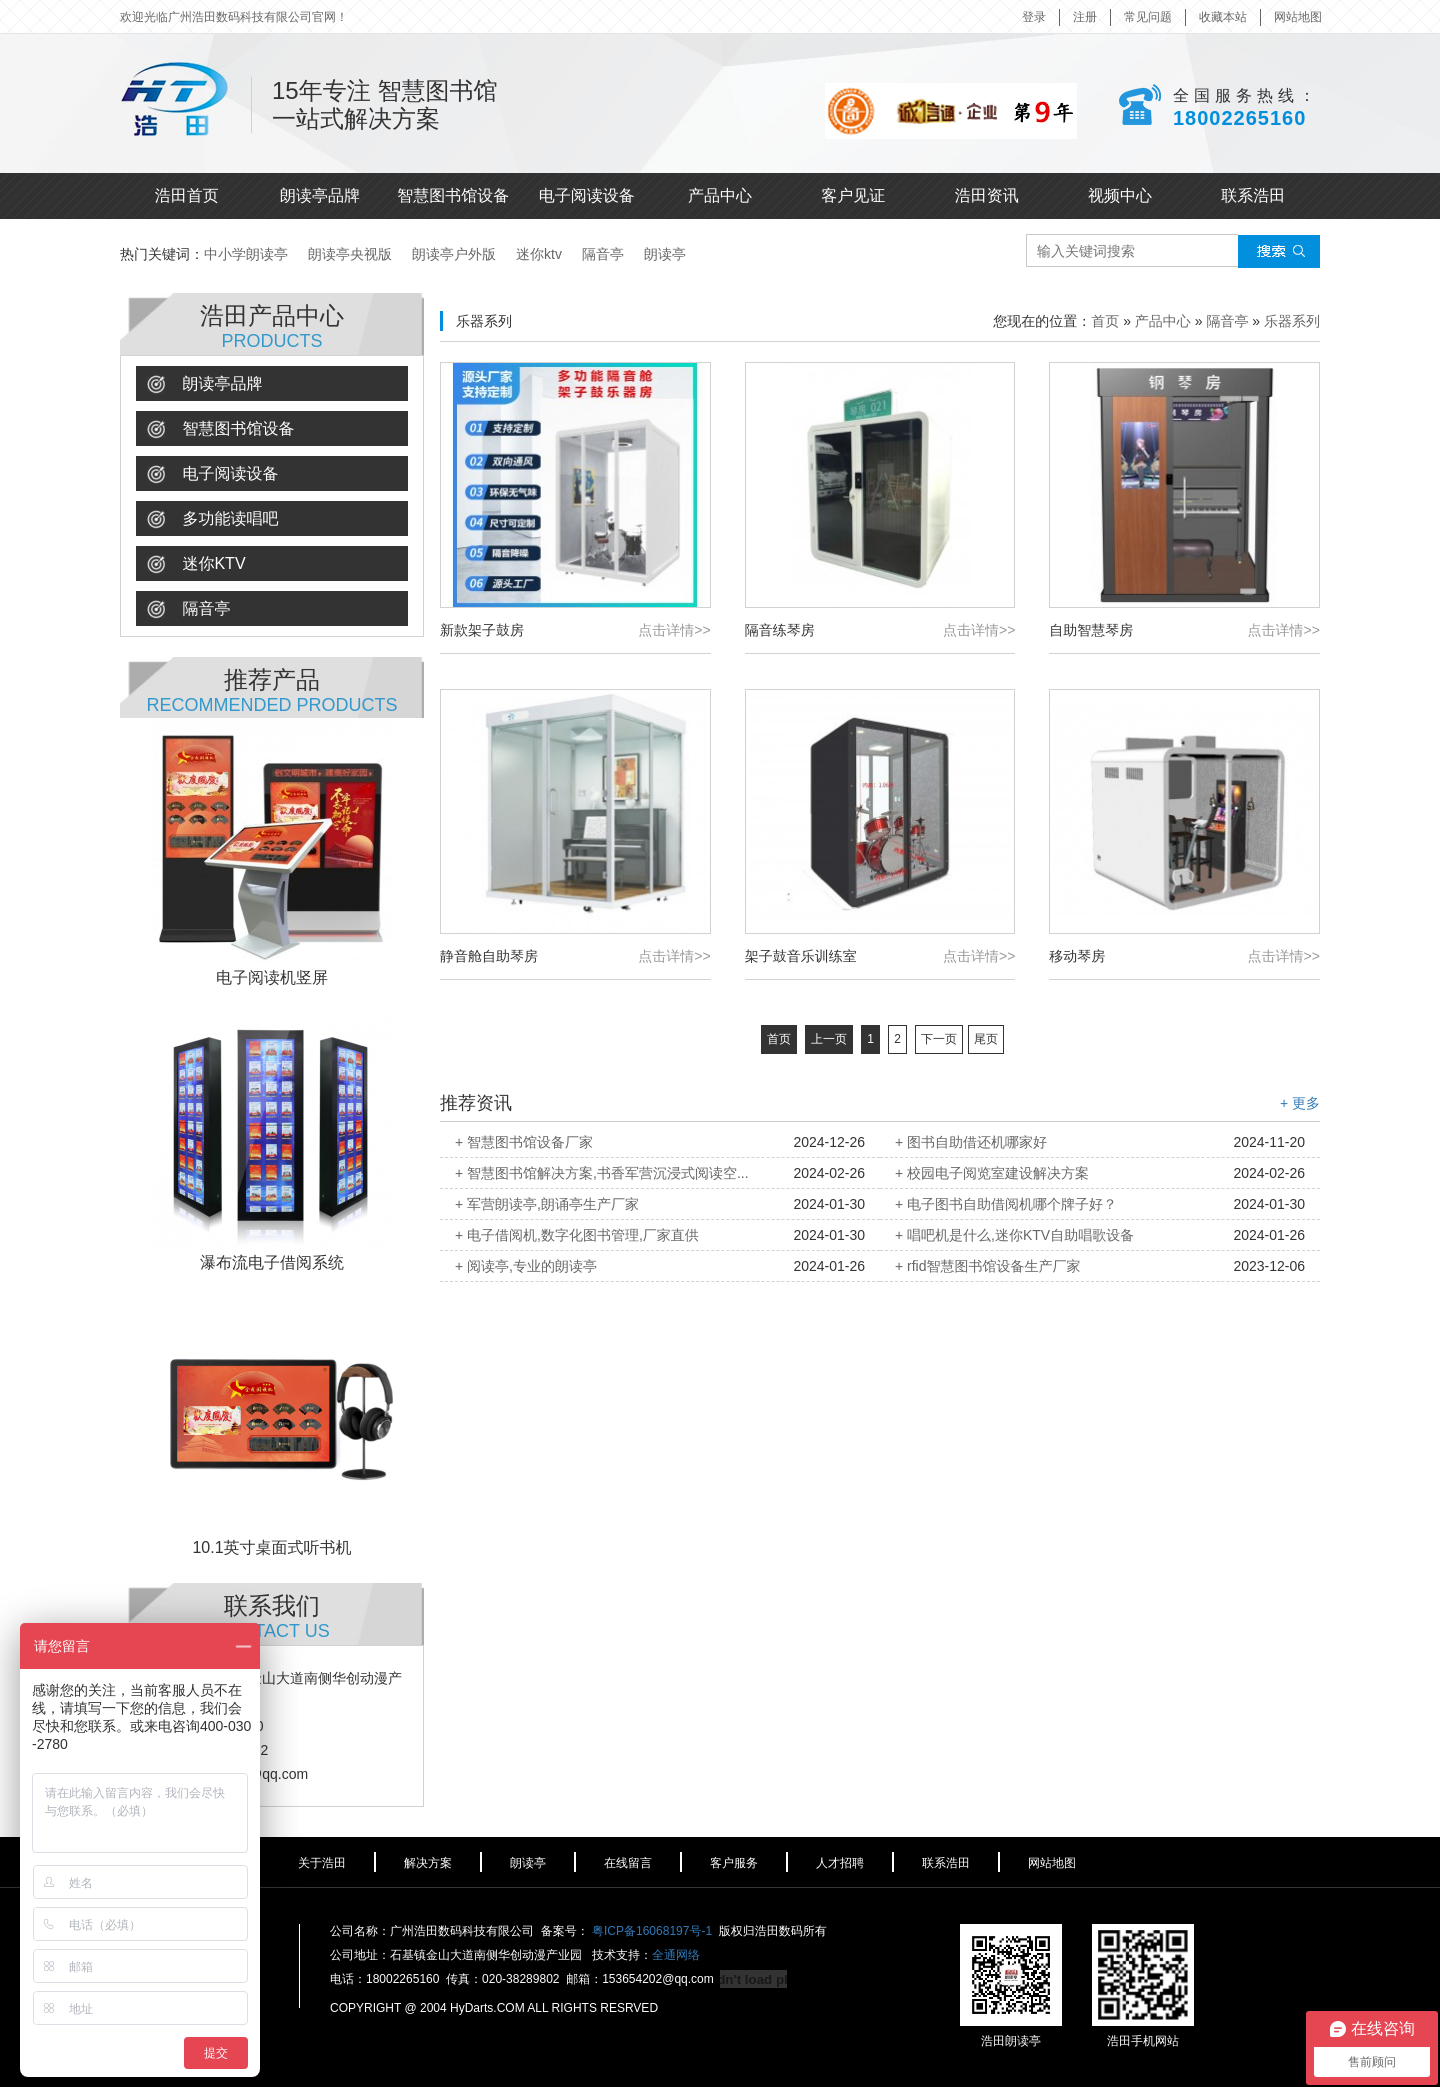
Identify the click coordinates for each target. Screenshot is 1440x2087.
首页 (1105, 321)
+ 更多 (1300, 1103)
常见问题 (1148, 17)
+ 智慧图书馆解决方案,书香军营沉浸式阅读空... (602, 1173)
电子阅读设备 (587, 195)
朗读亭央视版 (350, 254)
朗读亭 (665, 254)
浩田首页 (187, 195)
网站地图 (1298, 17)
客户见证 (853, 195)
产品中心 (720, 195)
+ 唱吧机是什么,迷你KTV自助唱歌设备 (1014, 1235)
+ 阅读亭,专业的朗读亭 (526, 1266)
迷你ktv (539, 254)
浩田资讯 (987, 195)
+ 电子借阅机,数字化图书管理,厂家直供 (577, 1235)
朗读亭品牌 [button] (204, 384)
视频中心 (1120, 195)
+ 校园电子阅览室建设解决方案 (992, 1173)
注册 (1085, 17)
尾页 (986, 1039)
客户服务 (734, 1863)
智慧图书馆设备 (453, 195)
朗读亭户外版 (454, 254)
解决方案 (428, 1863)
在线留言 (628, 1863)
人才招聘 (840, 1863)
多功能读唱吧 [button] (212, 519)
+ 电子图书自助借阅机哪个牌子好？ (1006, 1204)
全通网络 (676, 1955)
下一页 (939, 1039)
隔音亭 (603, 254)
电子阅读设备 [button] (212, 474)
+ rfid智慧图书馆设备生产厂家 (988, 1266)
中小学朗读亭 (246, 254)
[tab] (272, 383)
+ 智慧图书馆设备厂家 (524, 1142)
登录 (1034, 17)
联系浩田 (1253, 195)
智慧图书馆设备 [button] (220, 429)
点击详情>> (674, 630)
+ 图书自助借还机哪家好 (971, 1142)
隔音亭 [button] (188, 609)
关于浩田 (322, 1863)
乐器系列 (1292, 321)
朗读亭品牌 (320, 195)
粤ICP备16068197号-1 (652, 1931)
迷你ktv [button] (196, 564)
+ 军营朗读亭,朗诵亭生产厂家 (547, 1204)
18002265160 (1239, 118)
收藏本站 (1223, 17)
